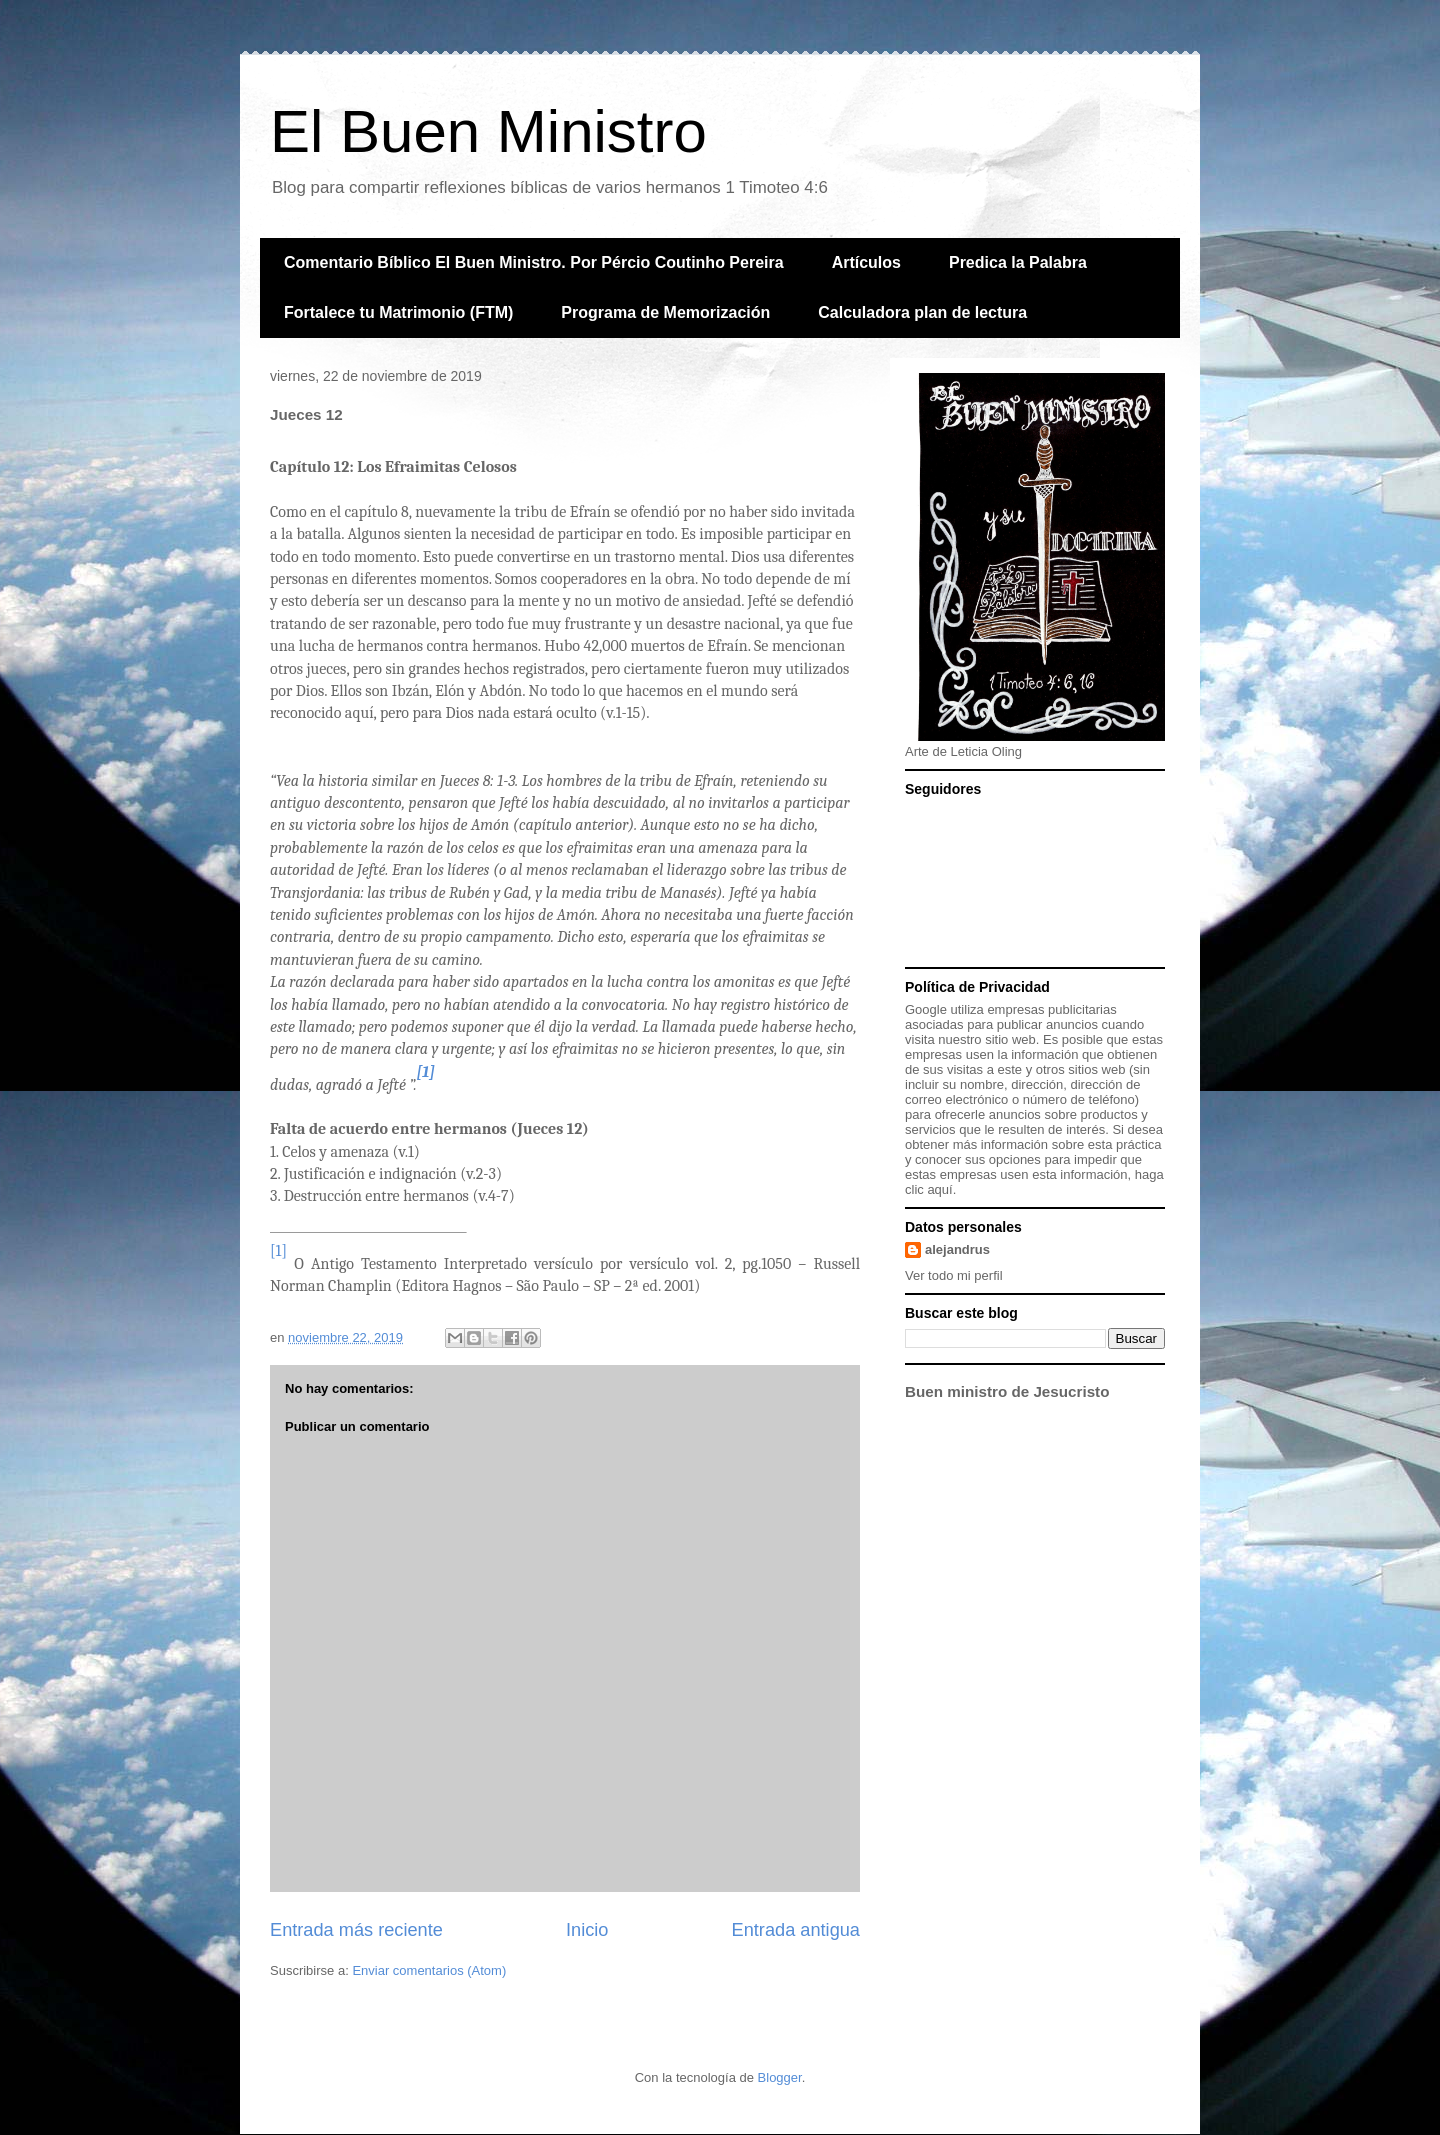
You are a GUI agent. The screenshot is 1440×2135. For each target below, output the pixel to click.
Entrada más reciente (356, 1930)
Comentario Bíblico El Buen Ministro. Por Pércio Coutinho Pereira (534, 262)
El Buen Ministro (488, 131)
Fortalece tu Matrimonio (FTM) (398, 312)
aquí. (941, 1189)
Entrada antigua (796, 1930)
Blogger (780, 2077)
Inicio (587, 1930)
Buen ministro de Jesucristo (1007, 1391)
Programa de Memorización (665, 312)
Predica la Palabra (1018, 262)
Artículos (866, 262)
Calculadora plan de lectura (922, 312)
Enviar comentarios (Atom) (429, 1970)
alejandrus (957, 1249)
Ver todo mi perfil (954, 1275)
